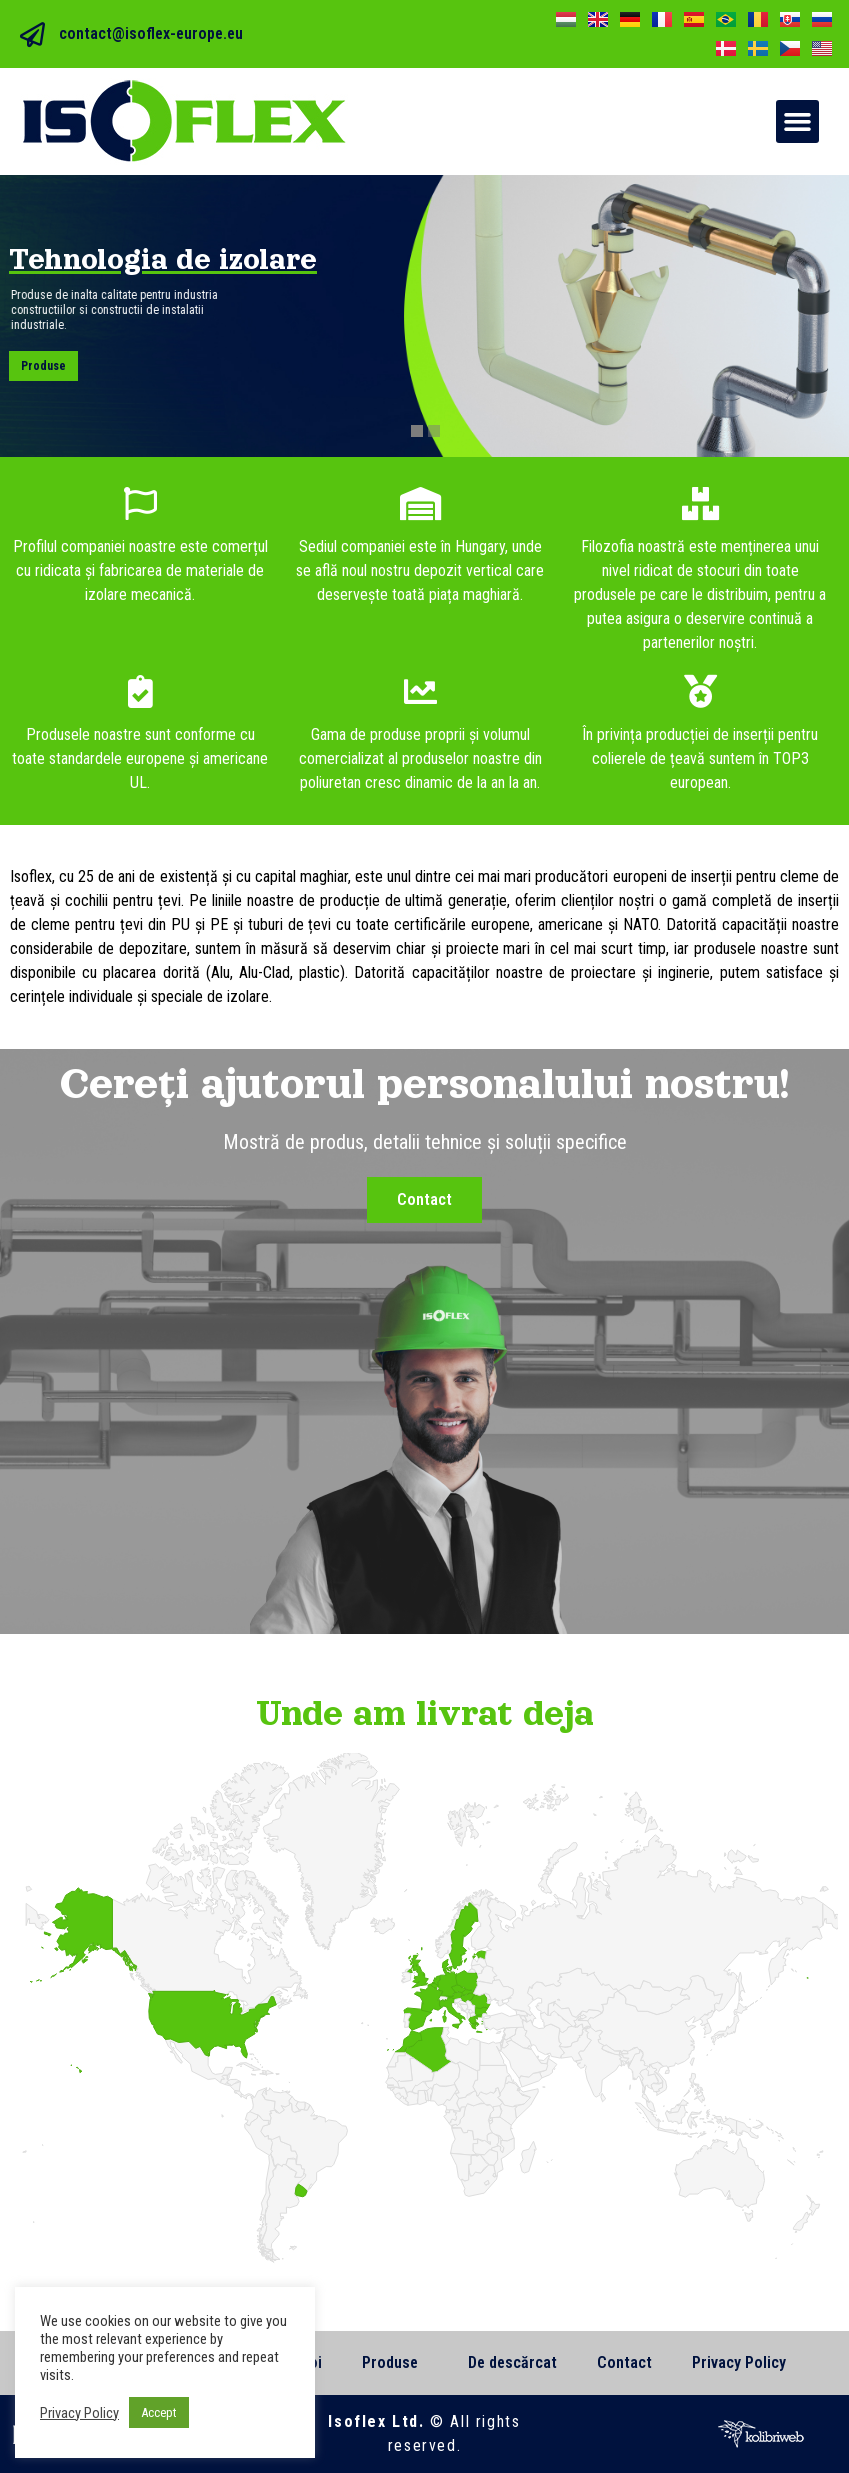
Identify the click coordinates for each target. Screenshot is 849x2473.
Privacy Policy (739, 2362)
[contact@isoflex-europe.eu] (32, 34)
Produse (44, 366)
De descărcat (512, 2362)
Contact (624, 2362)
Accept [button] (159, 2412)
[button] (798, 122)
